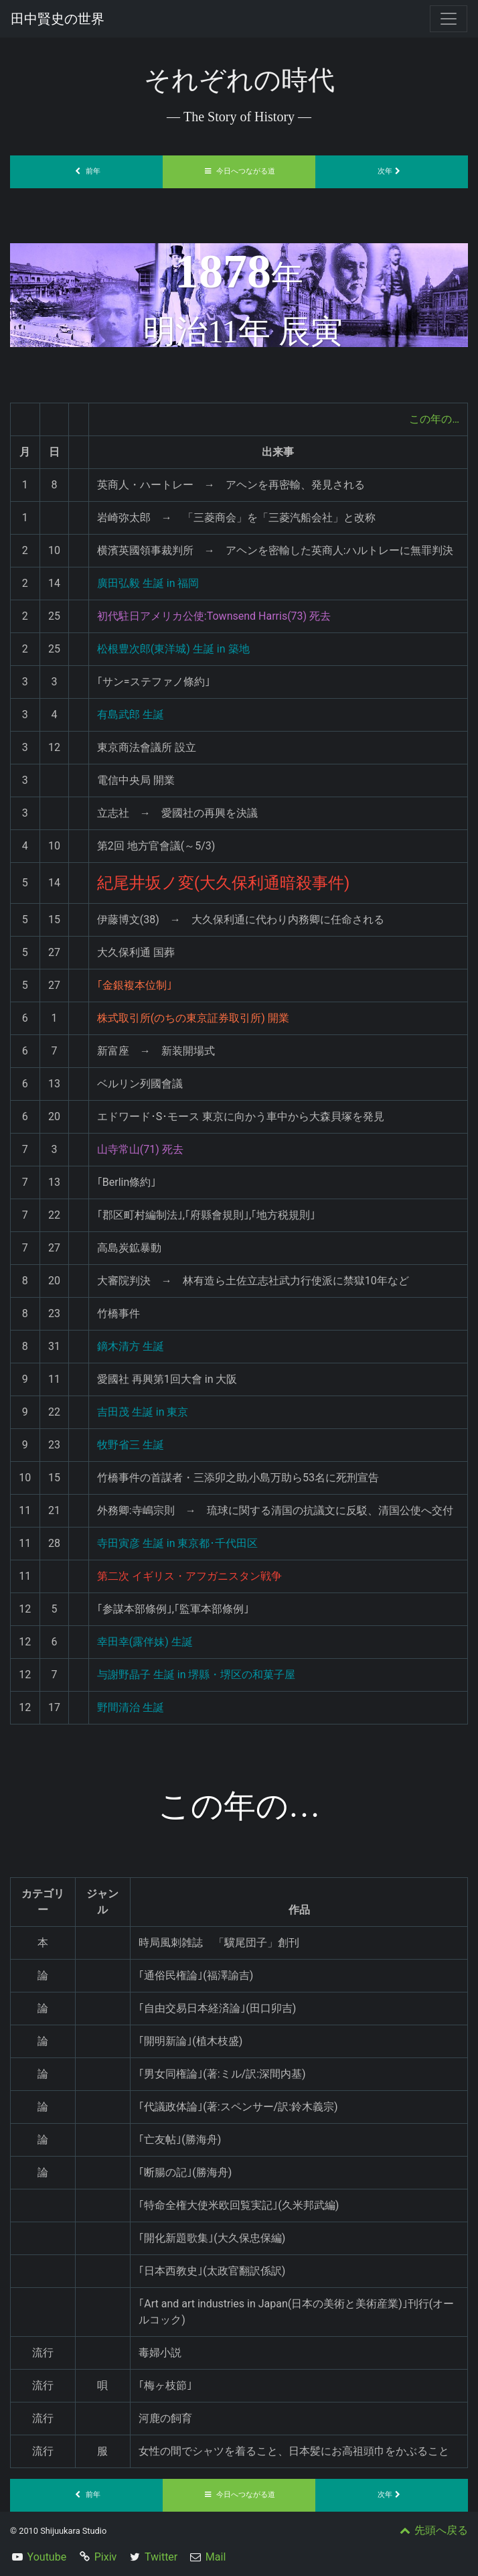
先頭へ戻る (432, 2530)
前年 (86, 171)
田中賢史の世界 (57, 19)
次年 (392, 171)
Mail (216, 2557)
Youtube (47, 2557)
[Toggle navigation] (448, 18)
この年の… (434, 419)
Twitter (161, 2557)
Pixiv (105, 2557)
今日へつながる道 (239, 171)
